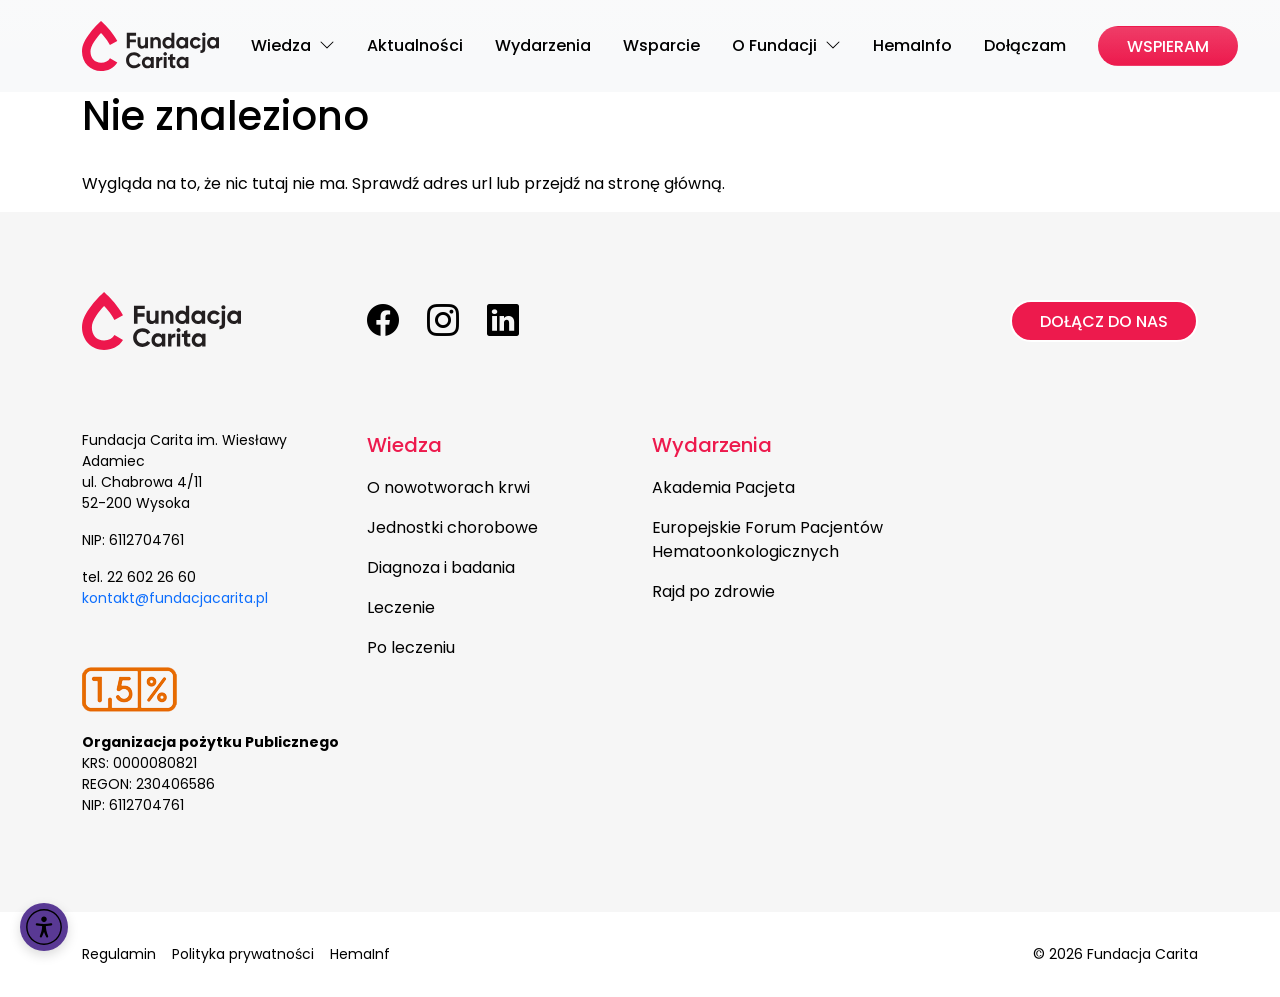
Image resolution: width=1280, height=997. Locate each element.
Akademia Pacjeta (723, 487)
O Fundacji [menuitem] (776, 45)
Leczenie (401, 607)
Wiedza (404, 445)
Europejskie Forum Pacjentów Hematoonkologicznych (767, 539)
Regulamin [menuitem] (119, 954)
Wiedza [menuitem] (283, 45)
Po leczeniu (411, 647)
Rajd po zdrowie (713, 591)
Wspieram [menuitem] (1168, 46)
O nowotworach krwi (448, 487)
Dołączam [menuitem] (1025, 45)
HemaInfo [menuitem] (912, 45)
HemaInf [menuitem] (360, 954)
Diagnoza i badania (441, 567)
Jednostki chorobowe (452, 527)
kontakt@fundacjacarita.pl (175, 598)
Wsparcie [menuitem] (661, 45)
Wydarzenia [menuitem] (543, 45)
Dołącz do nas (1104, 321)
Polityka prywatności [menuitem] (243, 954)
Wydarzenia (712, 445)
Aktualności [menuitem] (415, 45)
